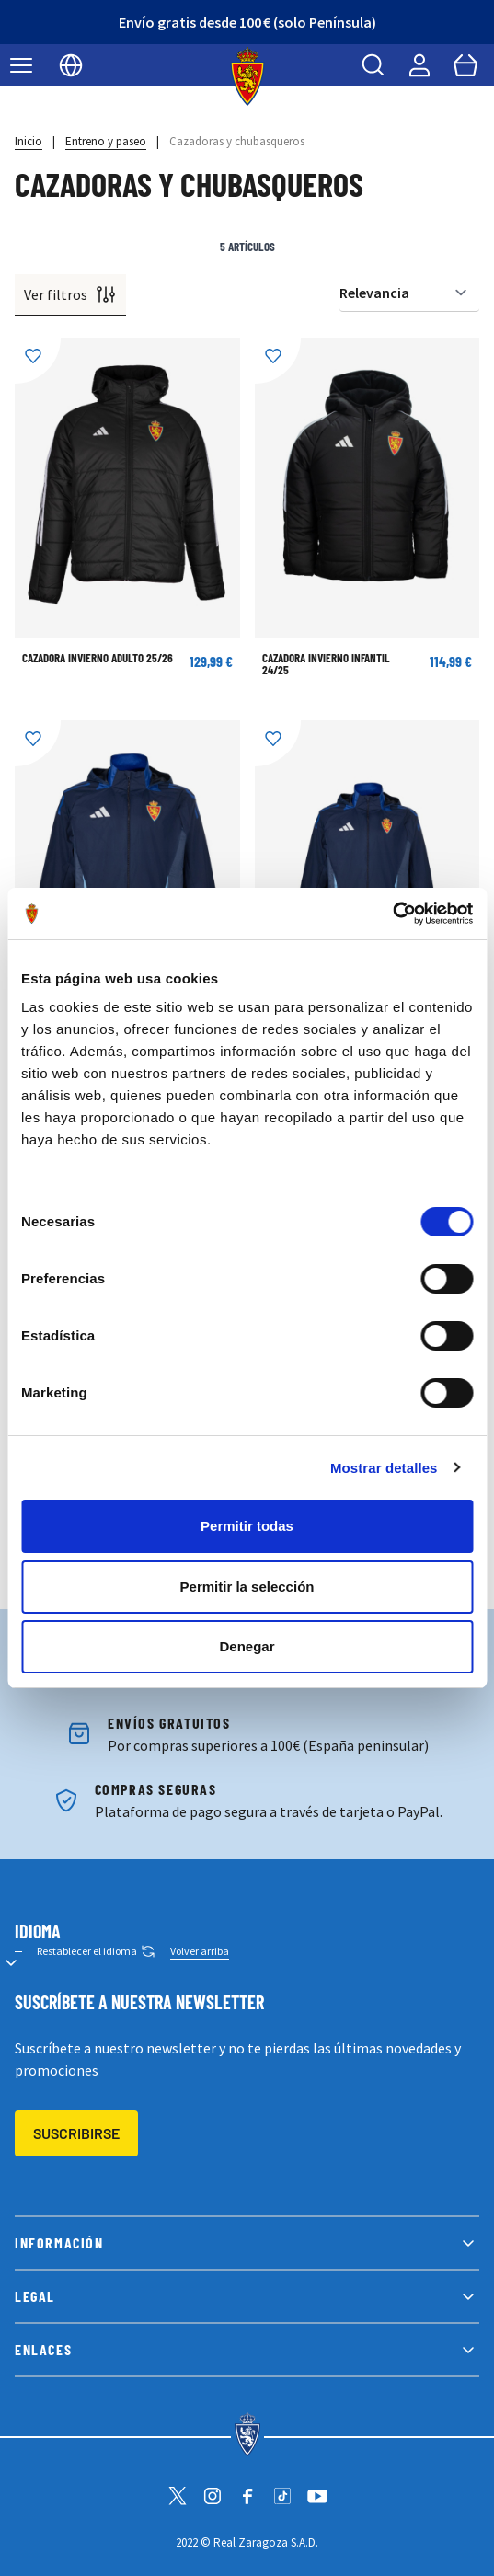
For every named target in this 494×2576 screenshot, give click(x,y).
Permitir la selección (247, 1586)
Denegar (246, 1646)
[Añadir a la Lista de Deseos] (38, 361)
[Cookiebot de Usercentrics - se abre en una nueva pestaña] (392, 914)
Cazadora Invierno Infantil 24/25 (326, 663)
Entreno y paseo (105, 141)
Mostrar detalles (384, 1468)
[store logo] (247, 76)
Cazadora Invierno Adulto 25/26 (97, 657)
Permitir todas (247, 1526)
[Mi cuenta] (419, 65)
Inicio (28, 141)
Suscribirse (76, 2133)
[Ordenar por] (409, 293)
